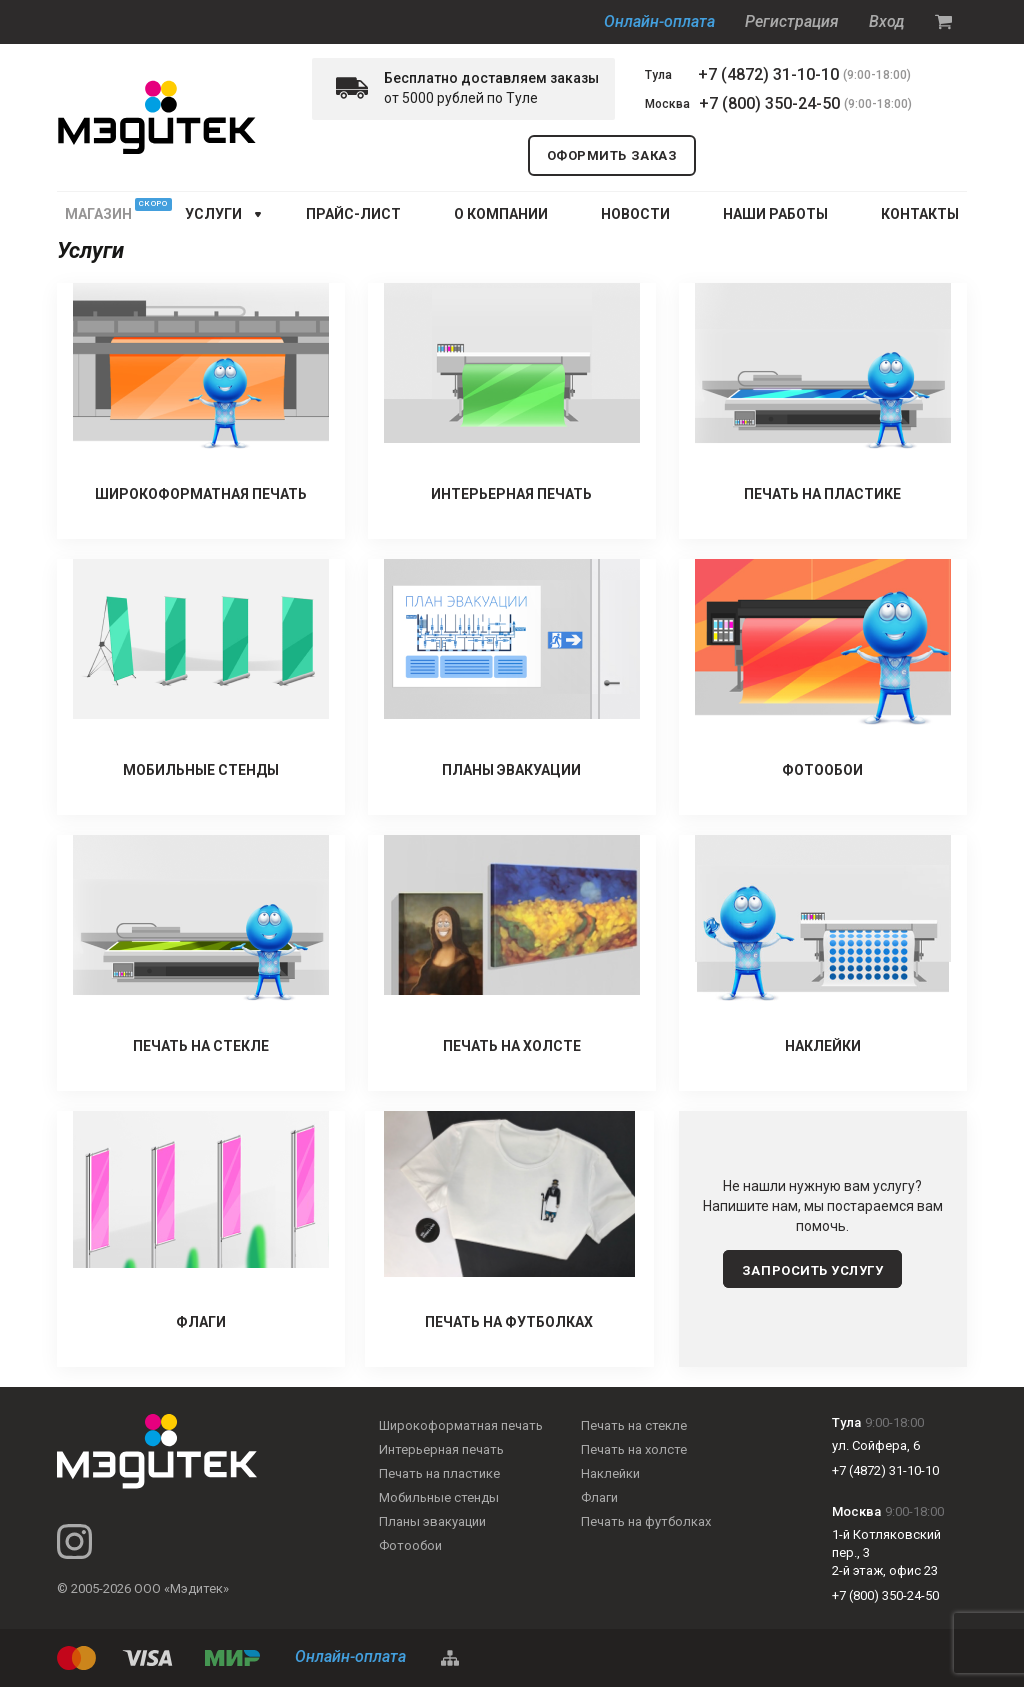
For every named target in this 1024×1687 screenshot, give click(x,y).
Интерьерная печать (441, 1449)
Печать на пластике (439, 1473)
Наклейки (610, 1473)
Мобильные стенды (439, 1497)
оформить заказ (612, 155)
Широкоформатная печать (461, 1425)
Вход (887, 21)
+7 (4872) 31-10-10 (768, 74)
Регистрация (792, 21)
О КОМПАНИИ (501, 214)
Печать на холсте (634, 1449)
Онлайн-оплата (659, 21)
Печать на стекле (634, 1425)
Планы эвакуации (432, 1521)
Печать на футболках (646, 1521)
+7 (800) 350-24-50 (769, 103)
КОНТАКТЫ (920, 214)
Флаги (599, 1497)
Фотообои (410, 1545)
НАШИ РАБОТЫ (775, 214)
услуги (213, 214)
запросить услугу (812, 1270)
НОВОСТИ (635, 214)
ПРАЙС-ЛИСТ (353, 214)
